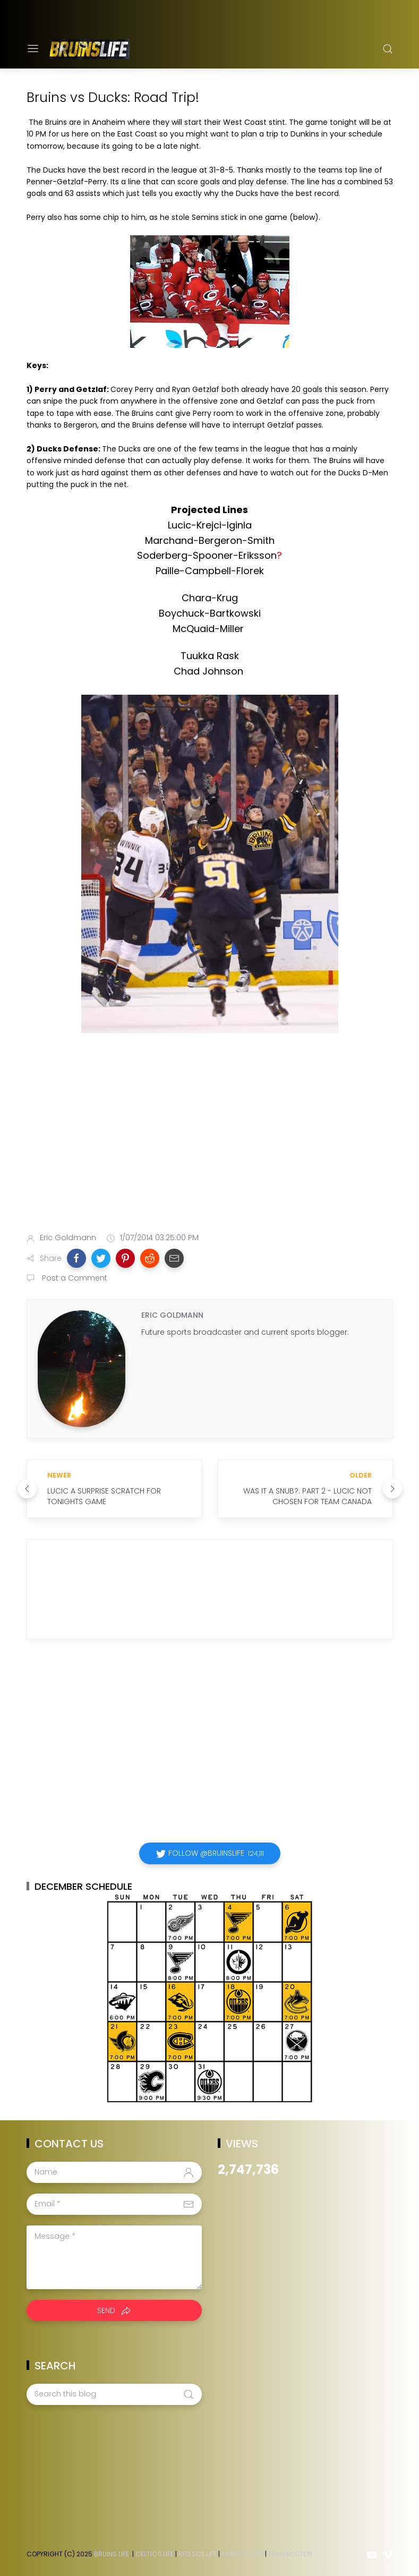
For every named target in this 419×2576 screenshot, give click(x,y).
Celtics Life (154, 2553)
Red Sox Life (197, 2553)
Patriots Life (242, 2553)
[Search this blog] (114, 2394)
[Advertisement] (210, 1140)
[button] (76, 1258)
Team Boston (290, 2553)
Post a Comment (73, 1278)
